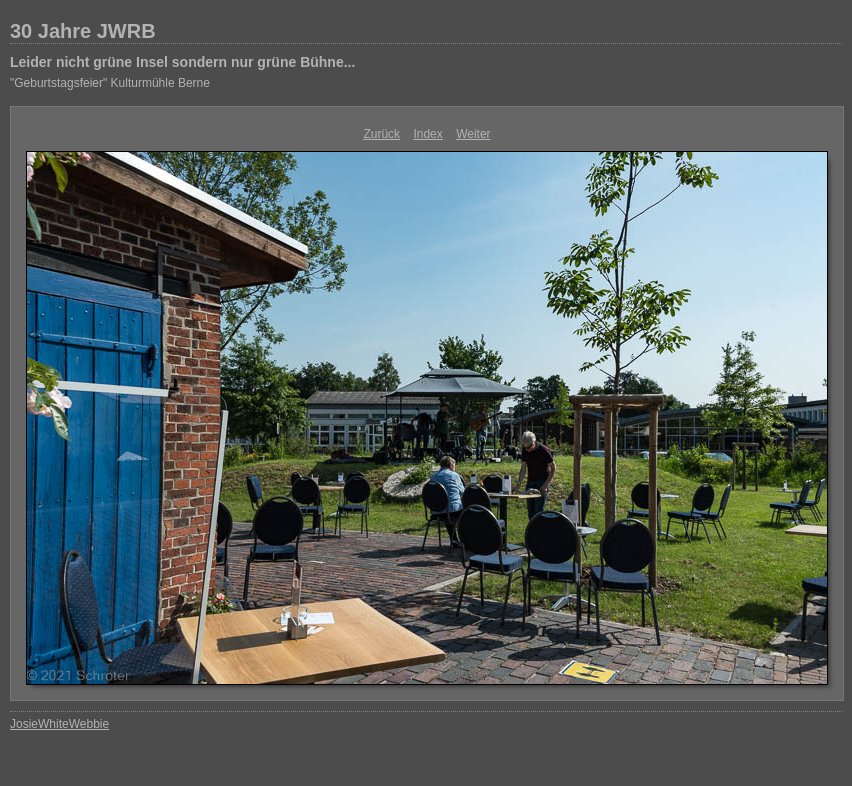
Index (427, 134)
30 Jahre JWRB (83, 31)
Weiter (473, 134)
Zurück (381, 134)
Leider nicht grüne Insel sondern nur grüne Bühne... (182, 62)
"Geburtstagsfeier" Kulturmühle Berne (110, 83)
